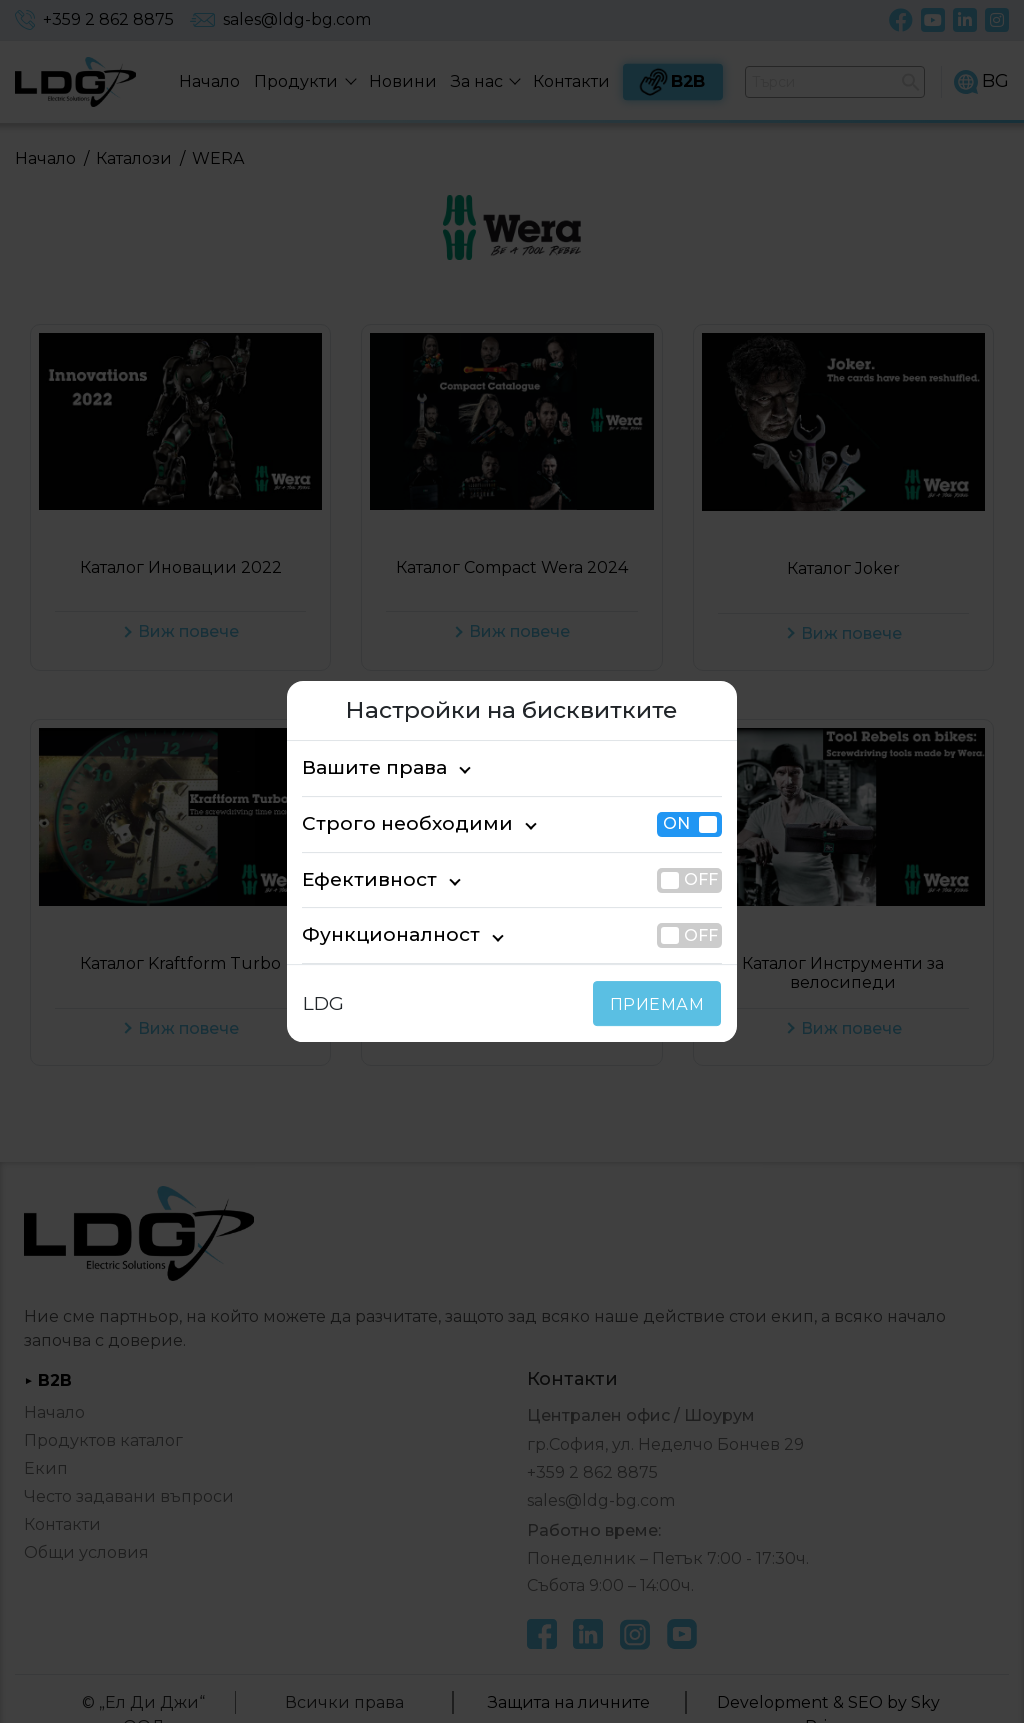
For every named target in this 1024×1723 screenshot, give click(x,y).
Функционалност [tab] (375, 935)
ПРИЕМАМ (661, 1004)
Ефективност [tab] (360, 879)
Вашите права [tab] (364, 767)
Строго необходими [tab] (388, 823)
